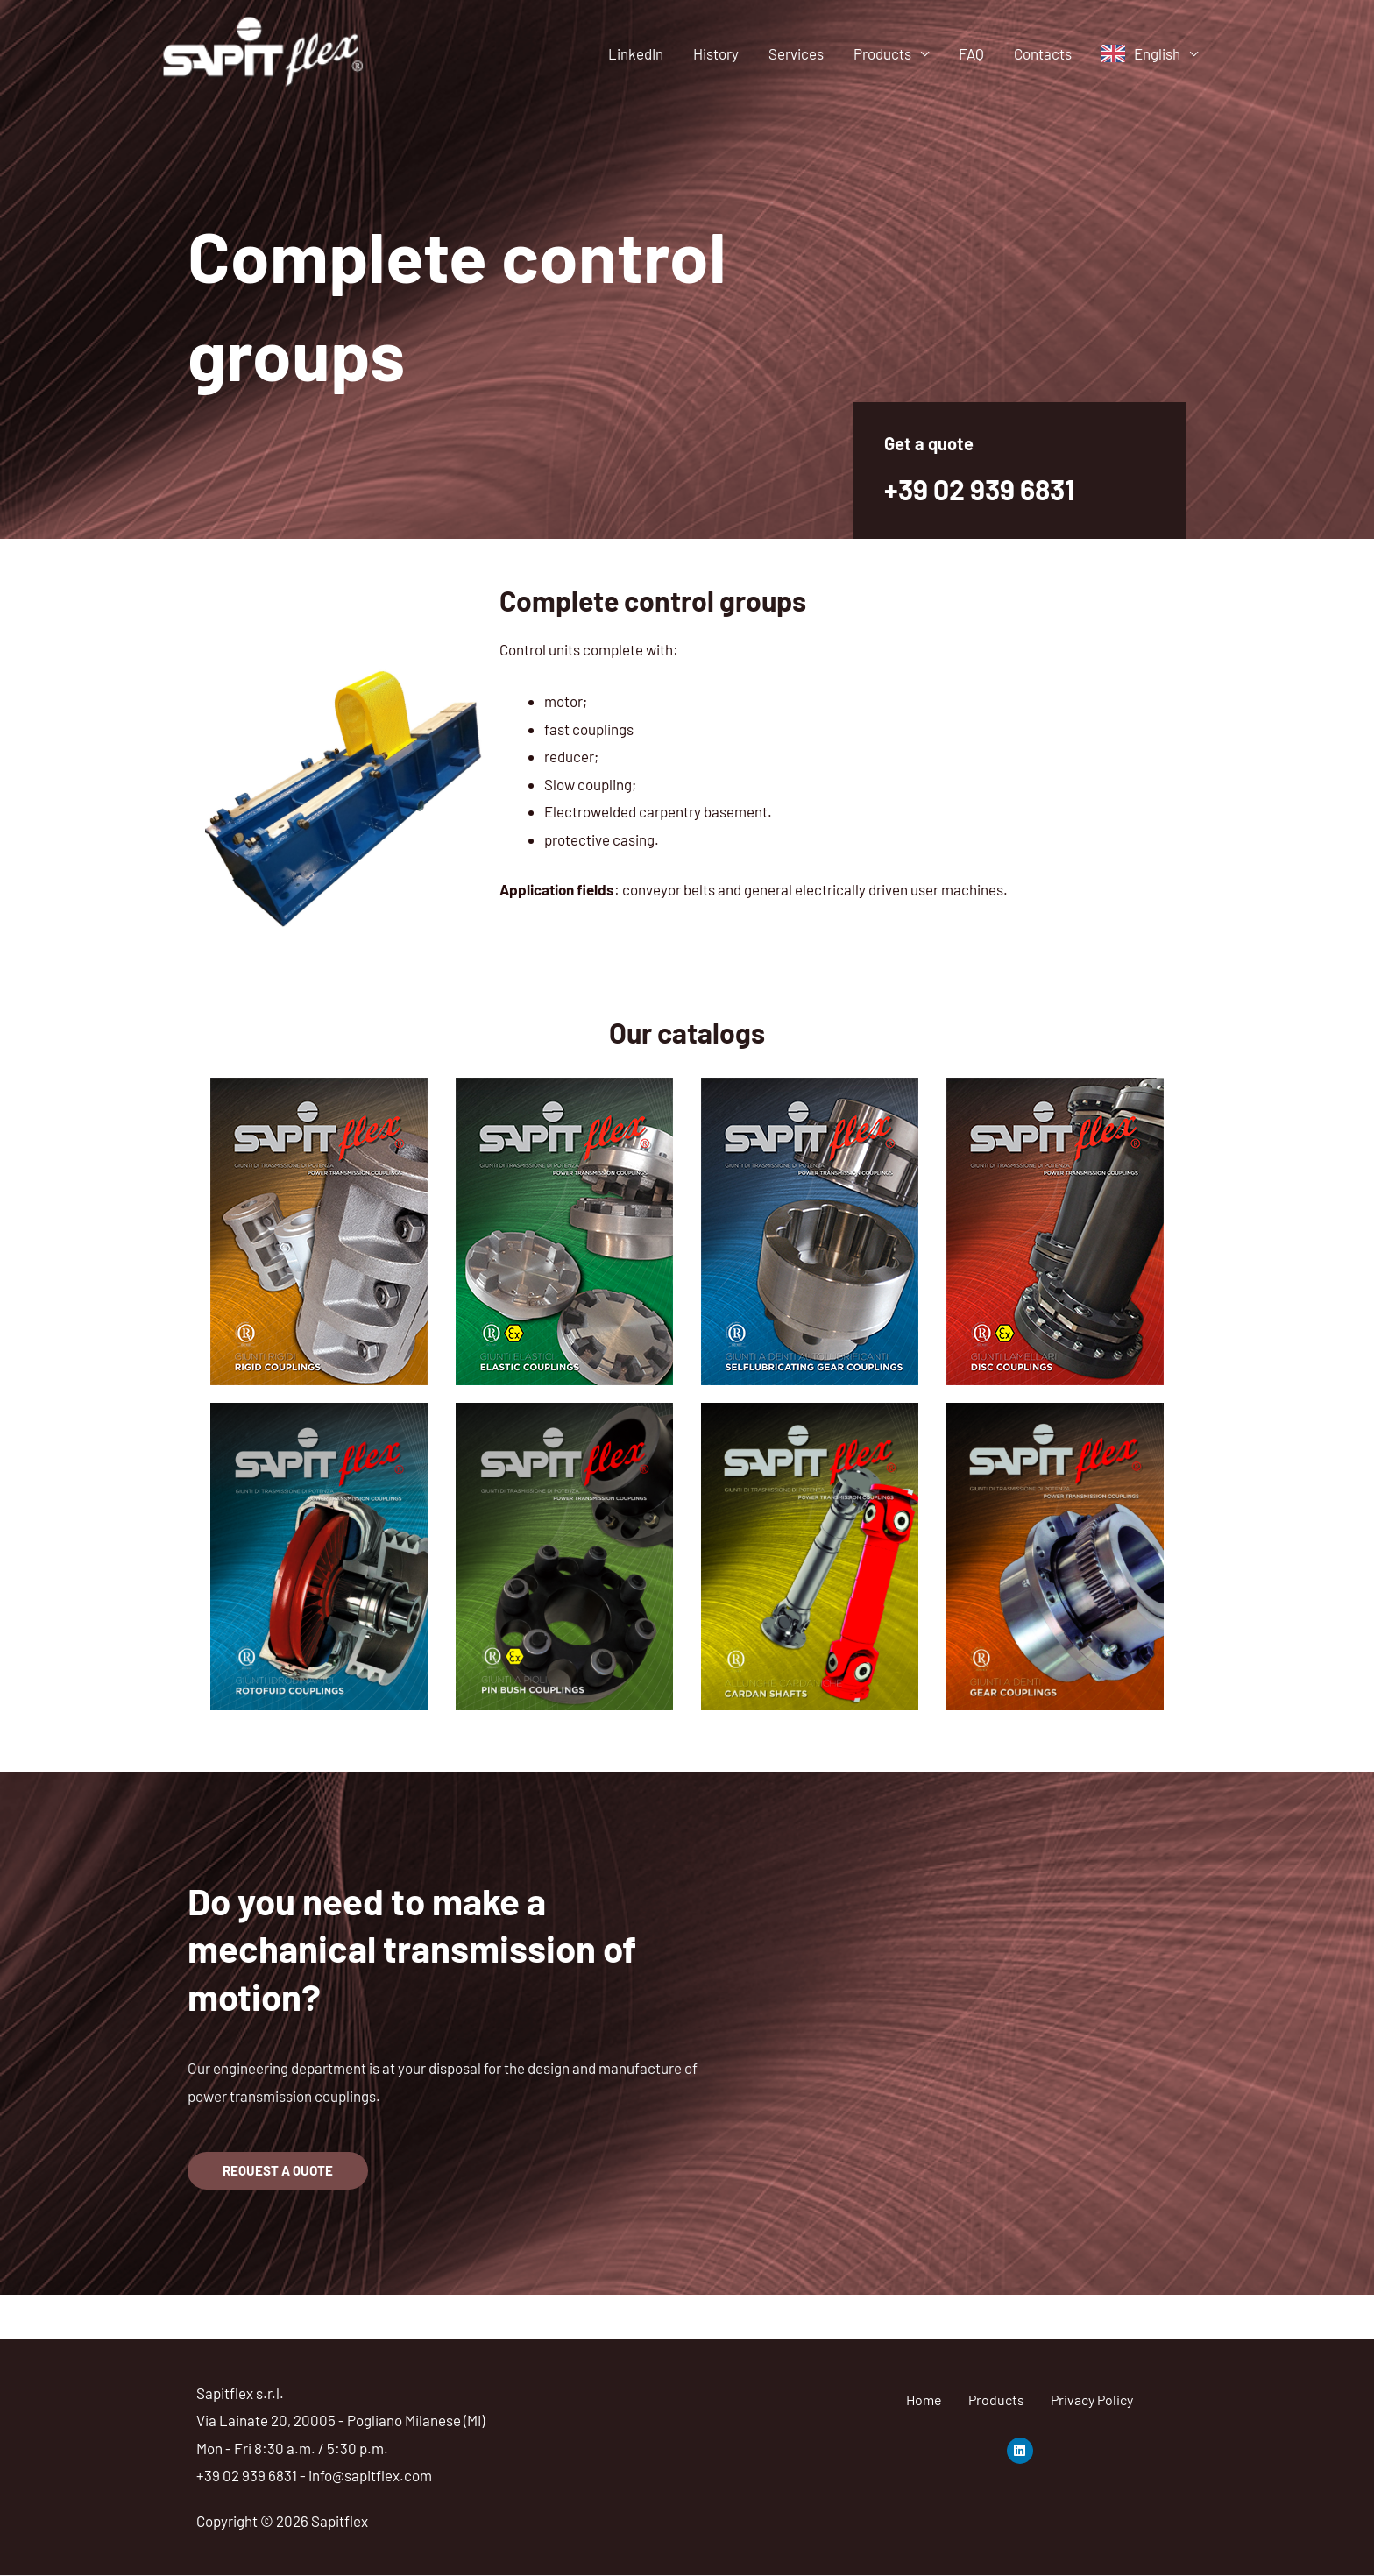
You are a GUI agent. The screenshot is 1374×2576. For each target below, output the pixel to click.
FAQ (971, 53)
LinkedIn (635, 53)
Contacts (1043, 53)
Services (796, 53)
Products (882, 53)
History (716, 53)
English (1157, 53)
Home (924, 2399)
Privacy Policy (1092, 2399)
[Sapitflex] (264, 51)
